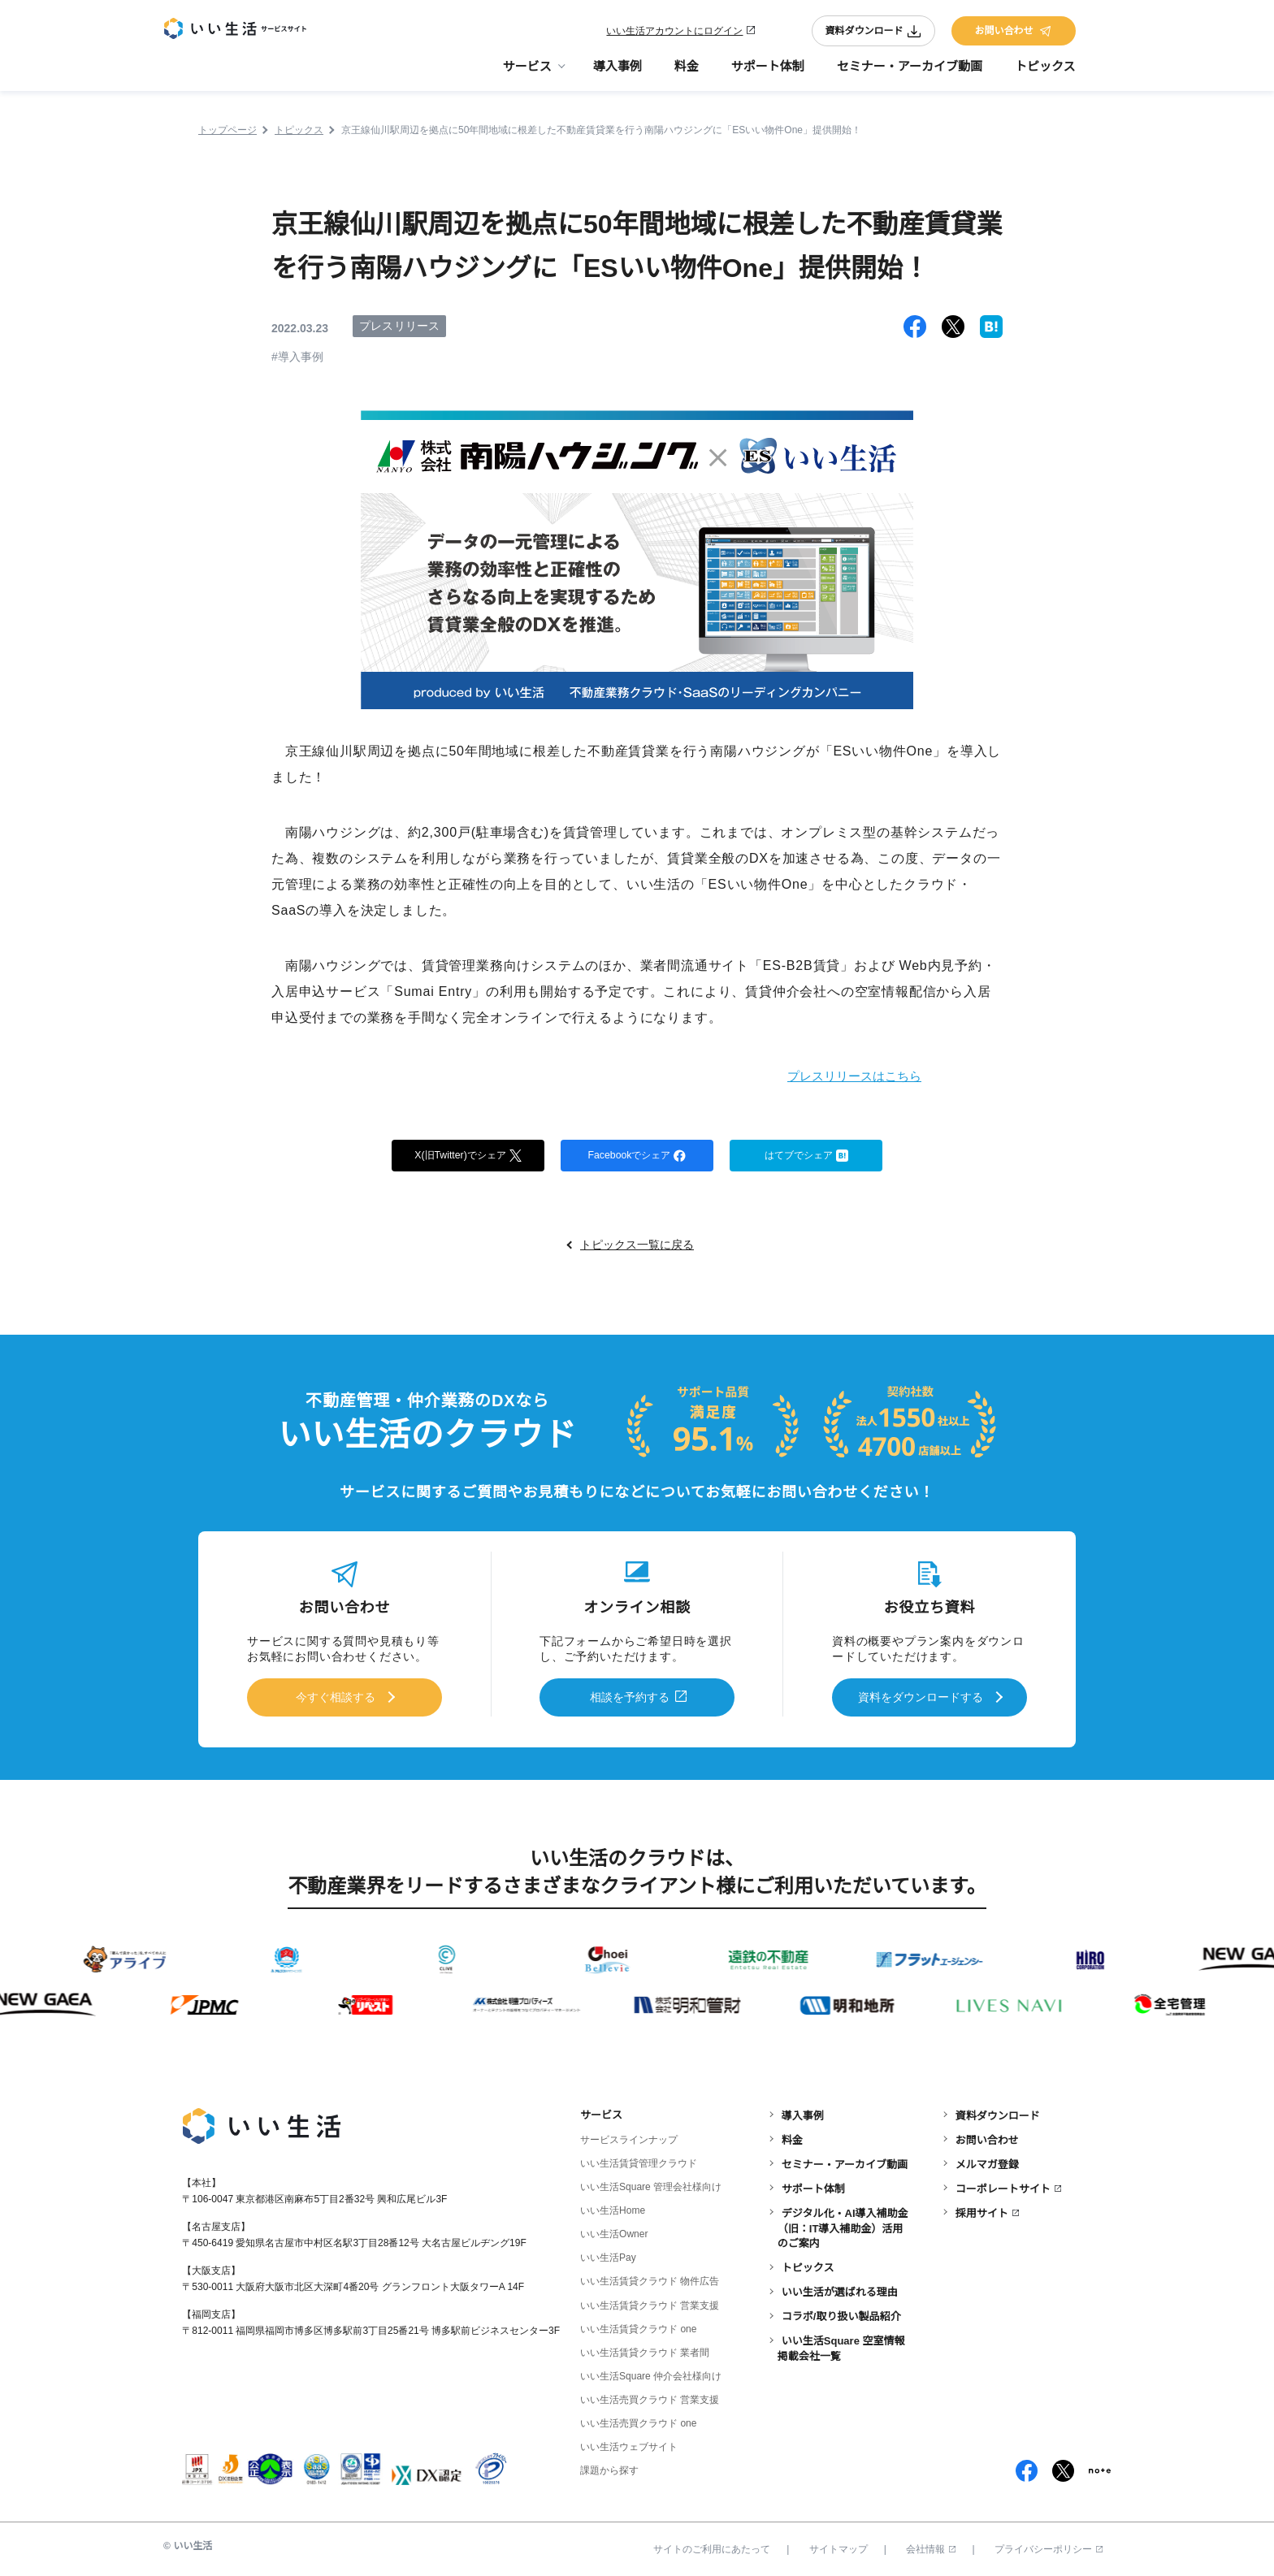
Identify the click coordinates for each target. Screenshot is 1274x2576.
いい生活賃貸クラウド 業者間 (644, 2348)
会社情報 (931, 2546)
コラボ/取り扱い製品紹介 (841, 2313)
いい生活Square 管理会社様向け (651, 2183)
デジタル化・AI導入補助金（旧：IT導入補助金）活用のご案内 (843, 2224)
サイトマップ (838, 2546)
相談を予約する (629, 1697)
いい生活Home (612, 2207)
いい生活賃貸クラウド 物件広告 (649, 2278)
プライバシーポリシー (1048, 2546)
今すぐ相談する (335, 1697)
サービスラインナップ (629, 2136)
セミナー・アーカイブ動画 (909, 73)
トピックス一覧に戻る (637, 1247)
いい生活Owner (614, 2230)
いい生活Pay (608, 2254)
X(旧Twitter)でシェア (468, 1156)
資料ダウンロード (873, 34)
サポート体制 (767, 73)
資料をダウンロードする (920, 1697)
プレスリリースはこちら (836, 1075)
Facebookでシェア (637, 1156)
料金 (686, 73)
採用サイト (982, 2209)
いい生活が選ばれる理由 (840, 2289)
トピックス (1045, 73)
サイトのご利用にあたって (711, 2546)
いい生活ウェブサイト (629, 2442)
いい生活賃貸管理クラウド (638, 2160)
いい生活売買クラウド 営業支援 (649, 2395)
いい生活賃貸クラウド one (638, 2325)
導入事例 (617, 73)
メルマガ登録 (987, 2160)
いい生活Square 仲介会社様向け (651, 2372)
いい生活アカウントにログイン (674, 34)
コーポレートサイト (1003, 2185)
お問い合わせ (1013, 34)
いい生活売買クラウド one (638, 2419)
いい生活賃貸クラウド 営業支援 (649, 2301)
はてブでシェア (806, 1156)
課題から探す (609, 2467)
